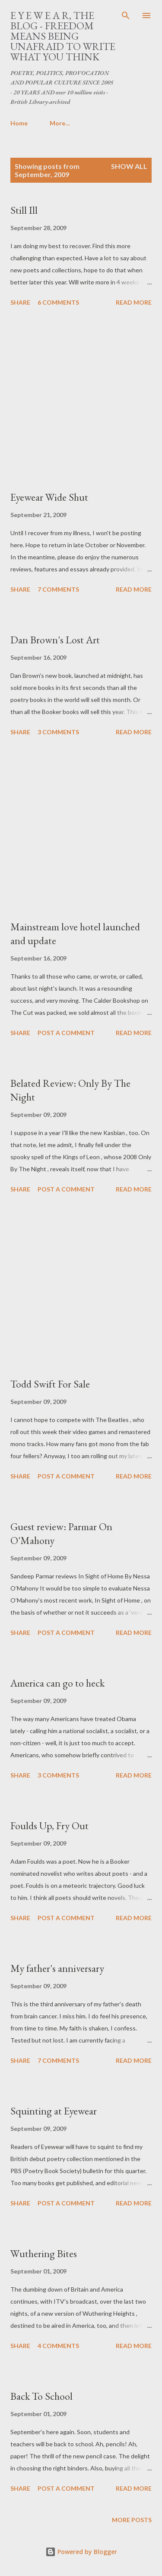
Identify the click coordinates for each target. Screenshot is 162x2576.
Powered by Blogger (81, 2552)
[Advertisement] (81, 400)
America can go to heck (57, 1683)
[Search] (126, 15)
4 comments (58, 2345)
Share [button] (20, 302)
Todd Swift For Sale (50, 1384)
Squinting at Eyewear (53, 2111)
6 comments (58, 302)
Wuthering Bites (43, 2253)
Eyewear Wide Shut (49, 497)
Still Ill (24, 210)
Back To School (41, 2396)
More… (60, 123)
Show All (129, 166)
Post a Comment (66, 1032)
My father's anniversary (57, 1968)
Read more (134, 302)
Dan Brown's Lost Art (55, 639)
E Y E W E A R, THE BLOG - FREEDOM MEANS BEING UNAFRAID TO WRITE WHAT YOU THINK (62, 36)
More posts (132, 2519)
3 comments (58, 732)
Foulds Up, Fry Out (49, 1825)
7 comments (58, 589)
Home (19, 123)
